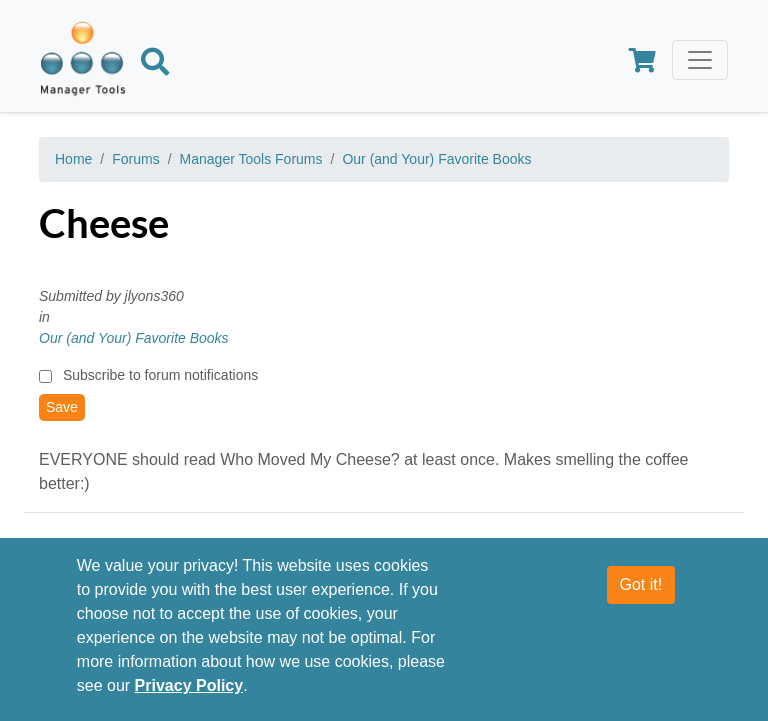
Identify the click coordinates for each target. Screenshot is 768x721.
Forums (135, 159)
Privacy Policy (189, 685)
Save (62, 407)
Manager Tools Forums (251, 159)
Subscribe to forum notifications (160, 375)
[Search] (155, 65)
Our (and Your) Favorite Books (436, 159)
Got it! (641, 584)
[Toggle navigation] (700, 60)
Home (73, 159)
